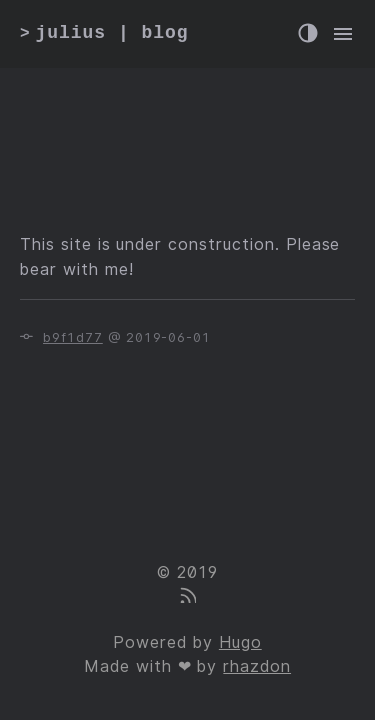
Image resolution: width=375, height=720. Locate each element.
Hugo (240, 642)
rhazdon (257, 666)
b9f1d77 (73, 337)
